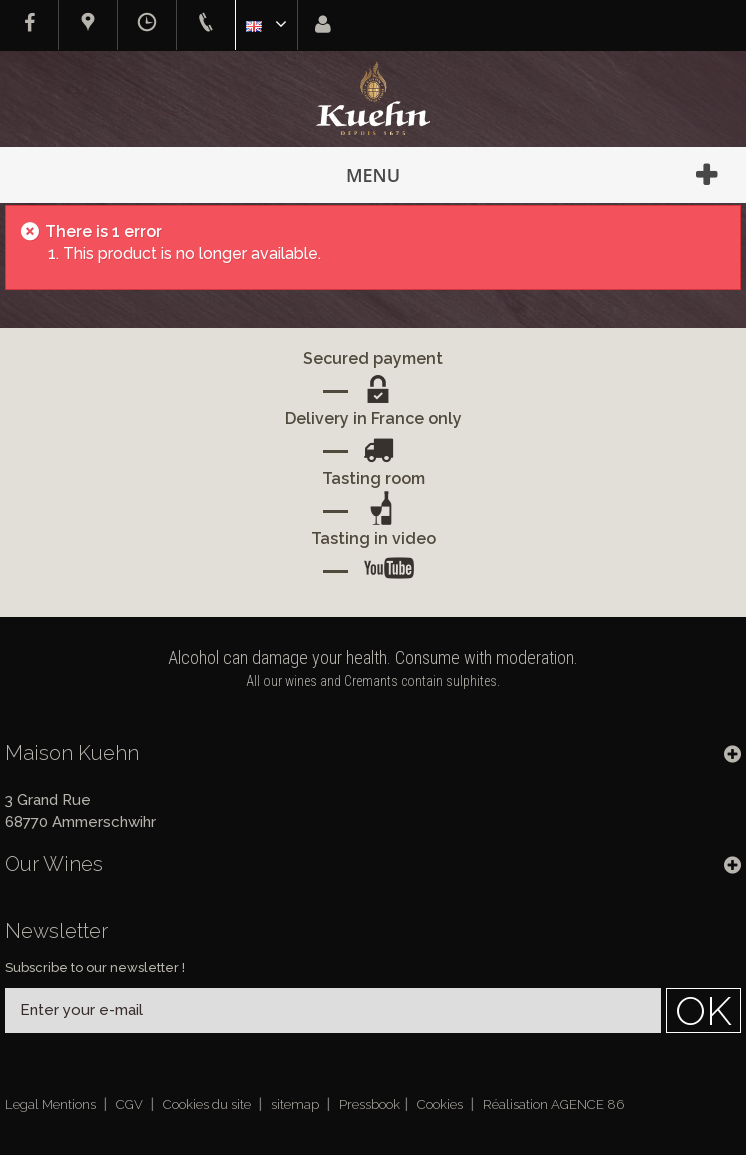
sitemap (296, 1104)
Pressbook (369, 1104)
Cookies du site (208, 1104)
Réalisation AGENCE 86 (553, 1104)
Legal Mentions (52, 1104)
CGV (131, 1104)
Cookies (441, 1104)
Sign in (323, 24)
